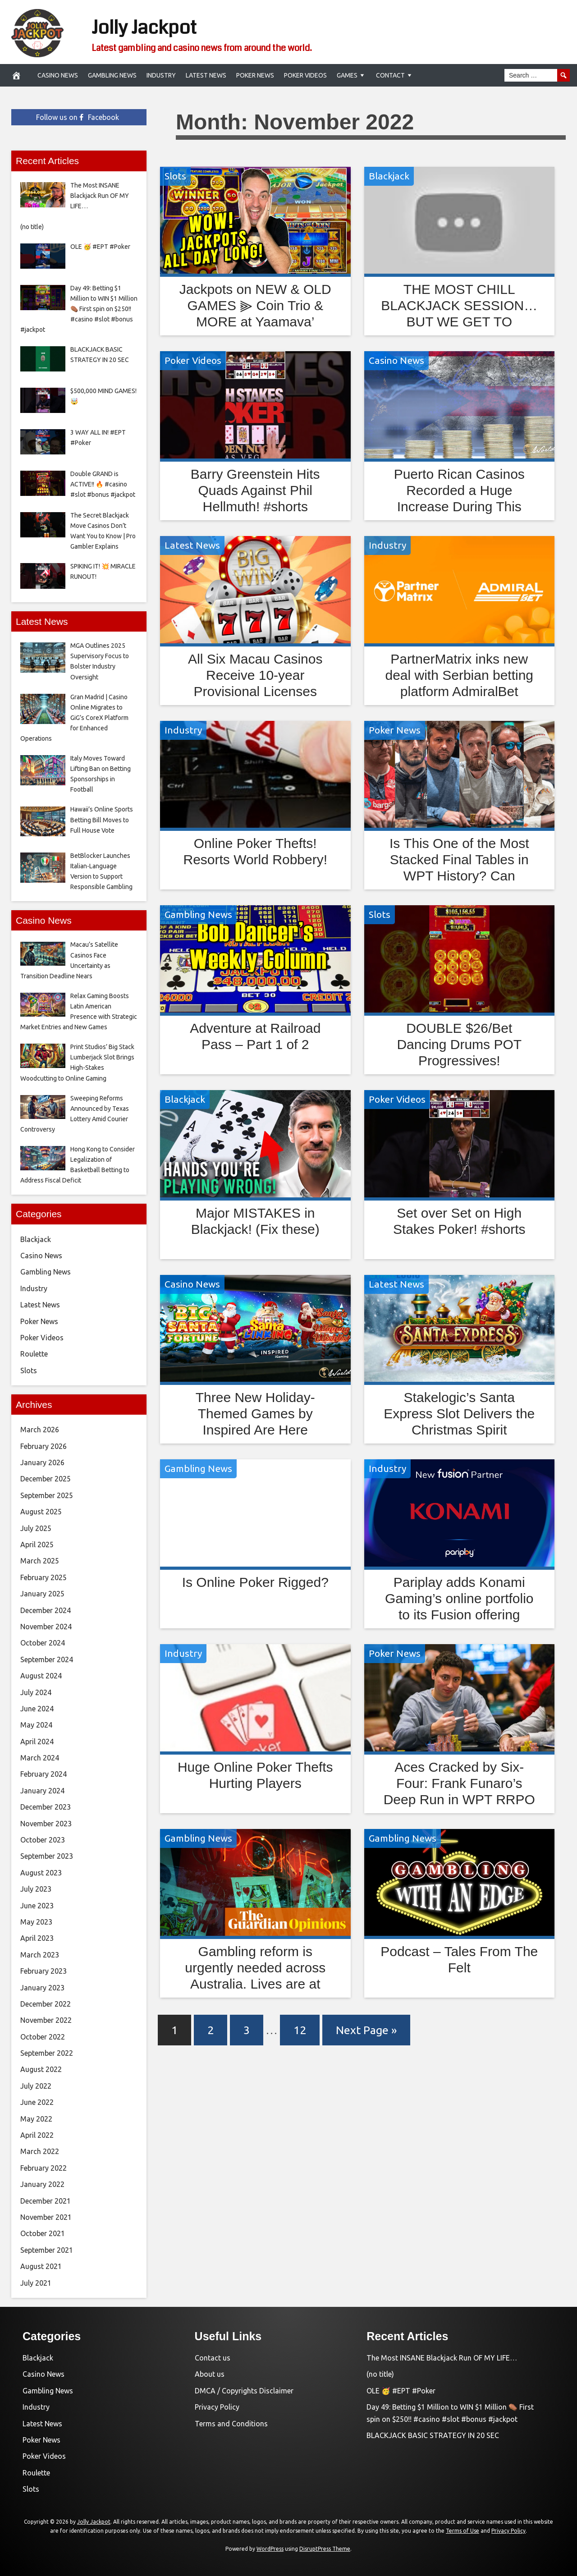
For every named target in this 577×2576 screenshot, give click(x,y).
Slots (175, 175)
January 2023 (42, 1988)
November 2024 (46, 1627)
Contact (390, 75)
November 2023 (46, 1824)
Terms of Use (462, 2531)
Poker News (255, 75)
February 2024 (43, 1774)
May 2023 (36, 1922)
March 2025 (39, 1561)
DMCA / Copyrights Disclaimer (244, 2391)
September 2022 (46, 2053)
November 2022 (46, 2020)
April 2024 (37, 1741)
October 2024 (42, 1643)
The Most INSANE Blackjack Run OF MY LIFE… (441, 2358)
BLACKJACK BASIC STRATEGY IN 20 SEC (432, 2435)
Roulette (34, 1354)
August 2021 (41, 2266)
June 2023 (37, 1906)
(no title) (380, 2374)
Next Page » (366, 2030)
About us (209, 2374)
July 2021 (35, 2283)
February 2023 (43, 1971)
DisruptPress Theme (324, 2549)
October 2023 (42, 1840)
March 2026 (39, 1430)
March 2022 (39, 2151)
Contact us (212, 2358)
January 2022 (42, 2184)
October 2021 (42, 2233)
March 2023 (39, 1955)
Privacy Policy (217, 2407)
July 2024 (35, 1692)
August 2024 (41, 1676)
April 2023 (37, 1938)
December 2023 (45, 1807)
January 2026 (42, 1462)
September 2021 (46, 2250)
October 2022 (42, 2037)
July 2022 (35, 2086)
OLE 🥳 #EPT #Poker (400, 2391)
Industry (161, 75)
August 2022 (41, 2069)
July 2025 (35, 1528)
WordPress (270, 2549)
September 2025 (46, 1495)
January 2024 (42, 1791)
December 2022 (45, 2004)
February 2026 (43, 1446)
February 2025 (43, 1577)
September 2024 (46, 1659)
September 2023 (46, 1856)
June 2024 (37, 1709)
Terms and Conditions (231, 2424)
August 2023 (41, 1873)
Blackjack (389, 175)
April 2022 (37, 2135)
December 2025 (45, 1479)
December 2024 (45, 1610)
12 (299, 2030)
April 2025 (37, 1544)
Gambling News (112, 75)
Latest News (206, 75)
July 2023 (35, 1889)
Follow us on (77, 117)
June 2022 (37, 2102)
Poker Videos (305, 75)
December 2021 (45, 2201)
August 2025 (41, 1512)
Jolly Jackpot (158, 26)
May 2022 (36, 2119)
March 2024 (39, 1758)
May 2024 (36, 1725)
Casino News (57, 75)
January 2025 (42, 1594)
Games (347, 75)
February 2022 (43, 2168)
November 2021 (46, 2217)
